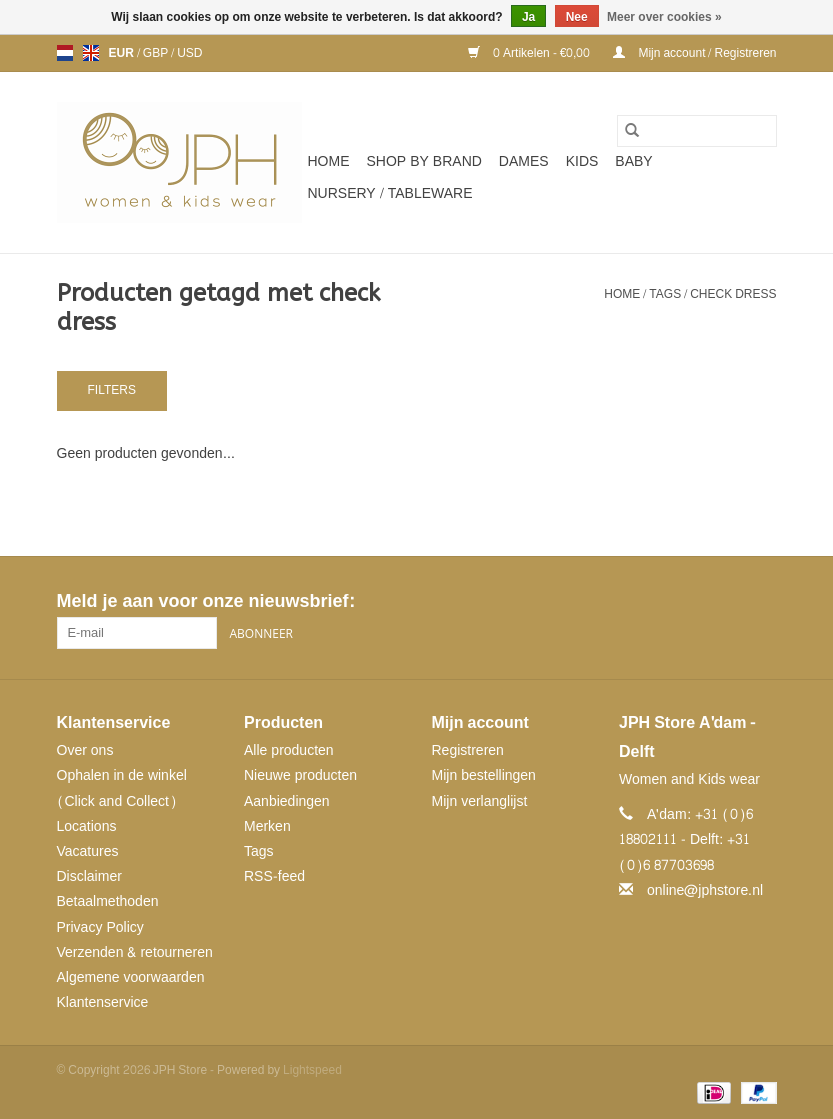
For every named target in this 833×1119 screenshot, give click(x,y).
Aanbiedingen (287, 801)
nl (65, 53)
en (91, 53)
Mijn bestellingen (484, 775)
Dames (524, 161)
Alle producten (289, 750)
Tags (665, 294)
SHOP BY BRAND (424, 161)
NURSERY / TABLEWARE (390, 193)
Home (329, 161)
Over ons (85, 750)
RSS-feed (274, 876)
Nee (577, 17)
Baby (633, 161)
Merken (267, 826)
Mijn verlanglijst (480, 801)
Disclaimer (89, 876)
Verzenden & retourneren (135, 952)
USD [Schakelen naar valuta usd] (189, 53)
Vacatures (88, 851)
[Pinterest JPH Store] (725, 602)
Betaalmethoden (108, 901)
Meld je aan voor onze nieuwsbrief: (205, 601)
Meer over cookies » (664, 17)
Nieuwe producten (300, 775)
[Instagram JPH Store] (761, 602)
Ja (528, 17)
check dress (733, 294)
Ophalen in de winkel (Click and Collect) (122, 788)
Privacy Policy (100, 927)
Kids (582, 161)
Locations (87, 826)
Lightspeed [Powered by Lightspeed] (312, 1070)
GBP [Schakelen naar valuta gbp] (157, 53)
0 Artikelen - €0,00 (530, 53)
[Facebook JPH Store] (689, 602)
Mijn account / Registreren (694, 53)
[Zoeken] (697, 131)
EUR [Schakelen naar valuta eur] (123, 53)
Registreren (468, 750)
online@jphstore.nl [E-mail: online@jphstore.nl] (705, 890)
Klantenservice (103, 1002)
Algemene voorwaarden (131, 977)
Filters (112, 390)
